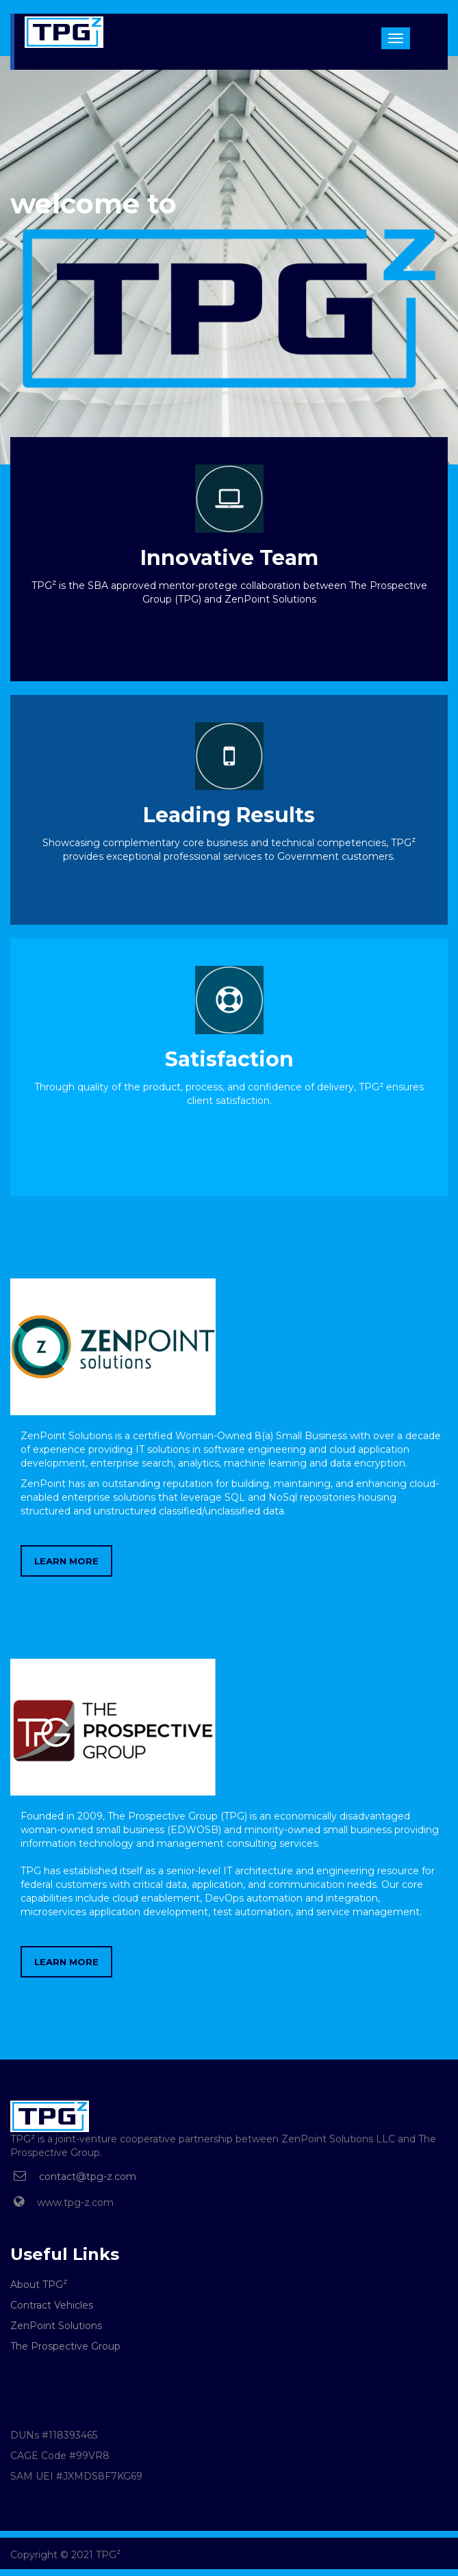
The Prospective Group (65, 2346)
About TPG (38, 2284)
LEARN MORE (66, 1560)
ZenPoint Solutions (56, 2325)
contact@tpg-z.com (87, 2176)
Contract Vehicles (51, 2305)
